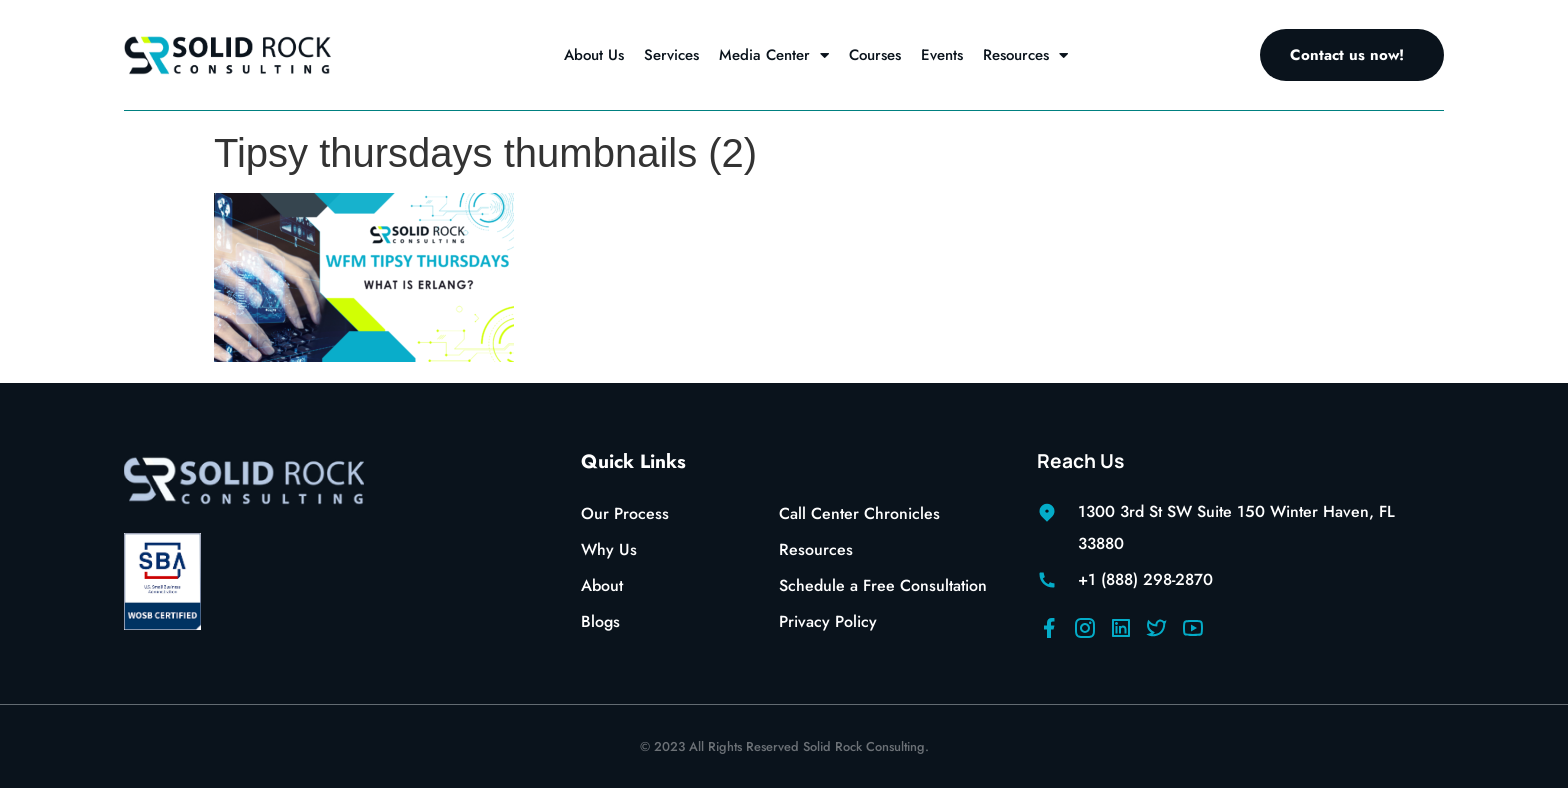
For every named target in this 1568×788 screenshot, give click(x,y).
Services (671, 55)
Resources (1025, 55)
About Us (594, 55)
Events (942, 55)
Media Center (774, 55)
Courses (875, 55)
